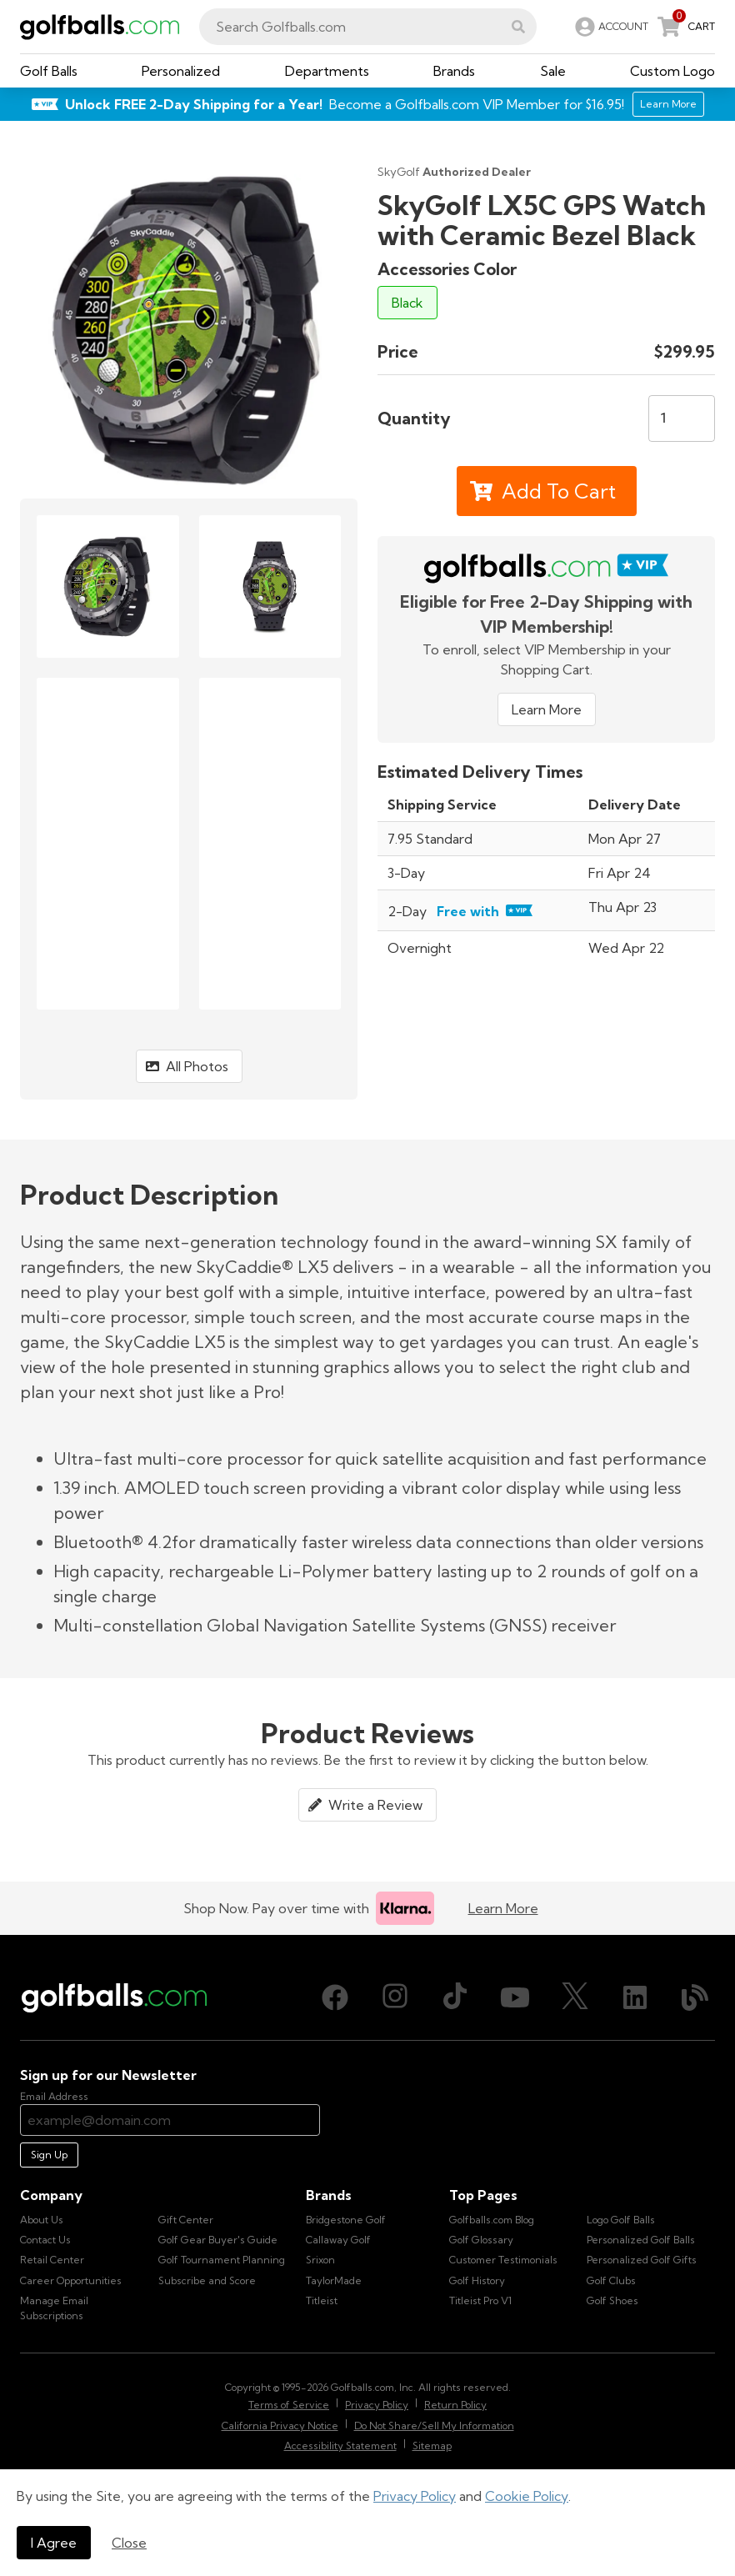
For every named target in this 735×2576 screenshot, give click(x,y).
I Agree (54, 2542)
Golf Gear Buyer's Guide (218, 2239)
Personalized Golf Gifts (642, 2259)
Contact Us (45, 2239)
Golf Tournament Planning (221, 2259)
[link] (610, 26)
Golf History (477, 2280)
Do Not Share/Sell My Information (434, 2425)
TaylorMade (334, 2280)
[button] (518, 27)
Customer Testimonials (503, 2259)
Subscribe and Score (207, 2280)
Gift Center (185, 2219)
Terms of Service (288, 2404)
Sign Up (49, 2154)
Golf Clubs (611, 2280)
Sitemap (432, 2445)
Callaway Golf (338, 2239)
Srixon (320, 2259)
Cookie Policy (526, 2496)
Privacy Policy (414, 2496)
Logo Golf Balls (621, 2219)
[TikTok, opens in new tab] (455, 1997)
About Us (41, 2219)
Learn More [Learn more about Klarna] (503, 1908)
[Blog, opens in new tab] (695, 1997)
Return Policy (455, 2404)
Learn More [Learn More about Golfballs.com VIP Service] (668, 104)
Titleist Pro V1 (480, 2300)
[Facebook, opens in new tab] (335, 1997)
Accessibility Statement (340, 2445)
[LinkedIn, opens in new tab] (635, 1997)
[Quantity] (681, 418)
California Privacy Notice (280, 2425)
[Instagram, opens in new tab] (395, 1997)
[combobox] (368, 26)
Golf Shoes (612, 2300)
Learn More (547, 709)
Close (129, 2542)
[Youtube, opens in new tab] (515, 1997)
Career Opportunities (71, 2280)
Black (407, 302)
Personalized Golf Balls (641, 2239)
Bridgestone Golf (346, 2219)
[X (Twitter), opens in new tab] (575, 1997)
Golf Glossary (481, 2239)
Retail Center (52, 2259)
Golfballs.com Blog (491, 2219)
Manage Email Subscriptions (54, 2308)
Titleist (322, 2300)
